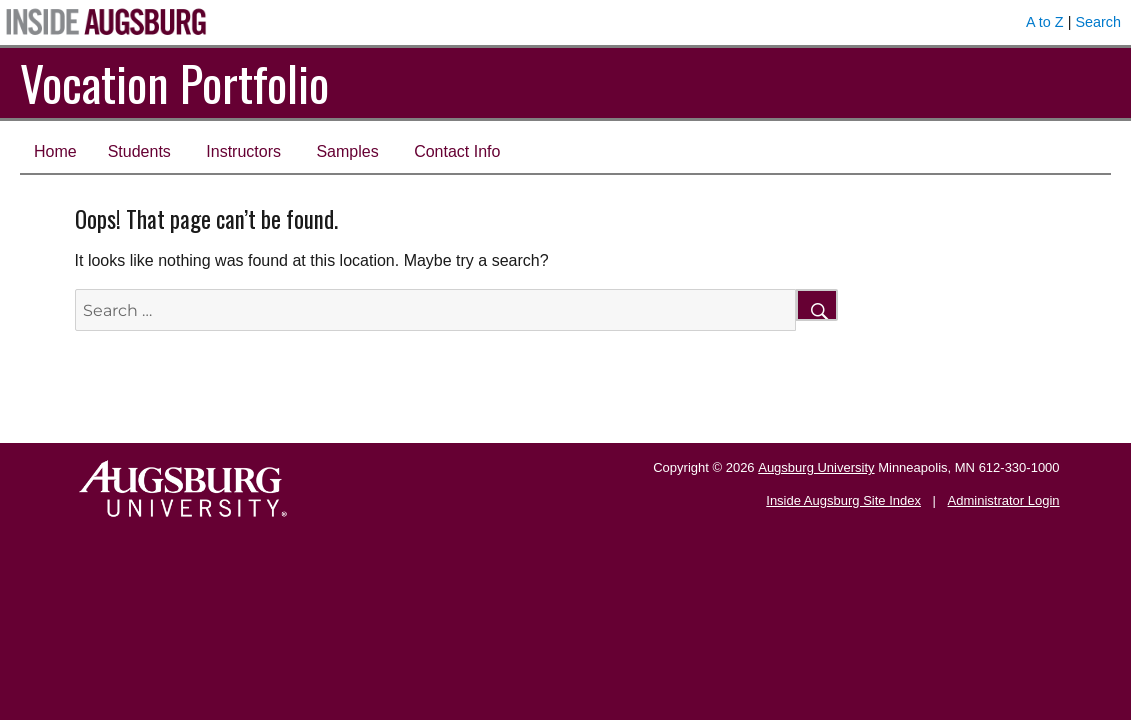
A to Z (1045, 22)
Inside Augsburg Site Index (843, 500)
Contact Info (457, 151)
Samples (347, 151)
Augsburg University (816, 467)
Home (55, 151)
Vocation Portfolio (174, 82)
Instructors (243, 151)
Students (139, 151)
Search (1098, 22)
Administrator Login (1004, 500)
